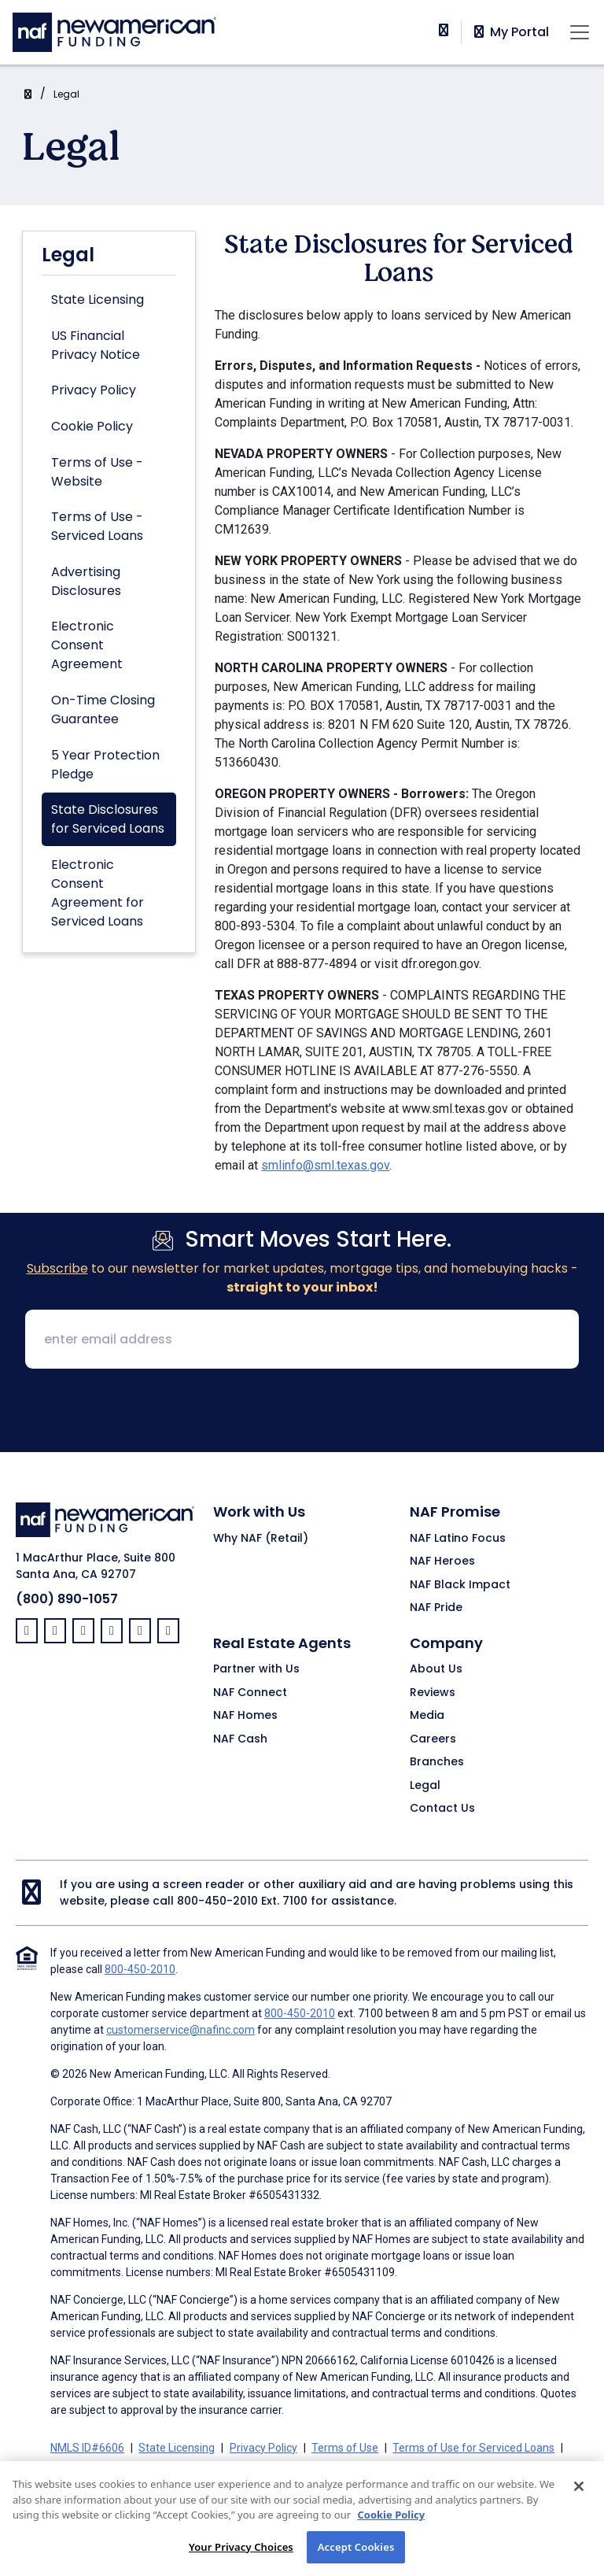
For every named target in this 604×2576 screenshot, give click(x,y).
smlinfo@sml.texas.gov (325, 1165)
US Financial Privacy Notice (95, 345)
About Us (436, 1669)
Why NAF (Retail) (260, 1539)
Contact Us (442, 1809)
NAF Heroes (442, 1561)
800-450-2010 (217, 1901)
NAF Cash (240, 1739)
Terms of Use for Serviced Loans (473, 2447)
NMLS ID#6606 (87, 2447)
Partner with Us (256, 1669)
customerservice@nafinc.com (180, 2029)
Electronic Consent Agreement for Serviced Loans (97, 893)
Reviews (432, 1693)
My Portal (510, 32)
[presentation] (302, 1412)
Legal (66, 94)
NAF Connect (250, 1693)
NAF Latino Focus (458, 1539)
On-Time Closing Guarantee (103, 709)
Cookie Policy (92, 426)
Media (427, 1716)
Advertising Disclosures (86, 581)
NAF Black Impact (460, 1585)
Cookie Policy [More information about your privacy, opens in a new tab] (391, 2537)
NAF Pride (436, 1608)
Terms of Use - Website (97, 471)
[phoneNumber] (443, 30)
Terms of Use (344, 2447)
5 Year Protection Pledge (105, 764)
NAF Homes (245, 1716)
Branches (437, 1762)
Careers (433, 1739)
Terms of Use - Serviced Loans (97, 526)
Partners (369, 2466)
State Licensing (97, 299)
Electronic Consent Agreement (87, 645)
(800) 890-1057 (67, 1599)
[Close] (579, 2508)
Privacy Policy (93, 390)
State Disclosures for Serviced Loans (107, 818)
